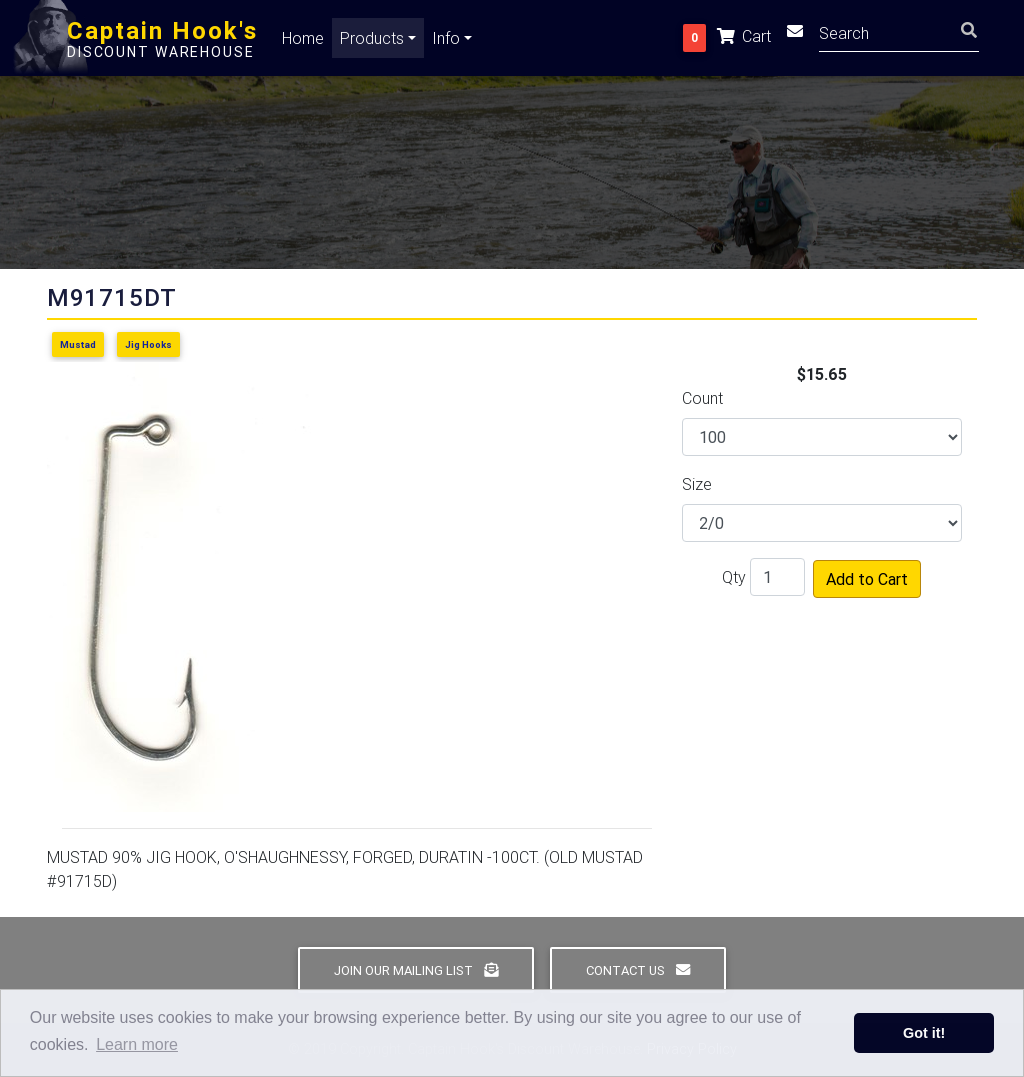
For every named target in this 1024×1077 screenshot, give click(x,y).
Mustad (78, 344)
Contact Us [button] (638, 970)
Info (446, 42)
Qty (734, 577)
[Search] (899, 35)
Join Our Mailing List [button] (416, 970)
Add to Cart (867, 579)
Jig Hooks (148, 344)
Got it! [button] (924, 1033)
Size (697, 484)
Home (303, 42)
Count (702, 398)
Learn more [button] (137, 1044)
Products (372, 42)
